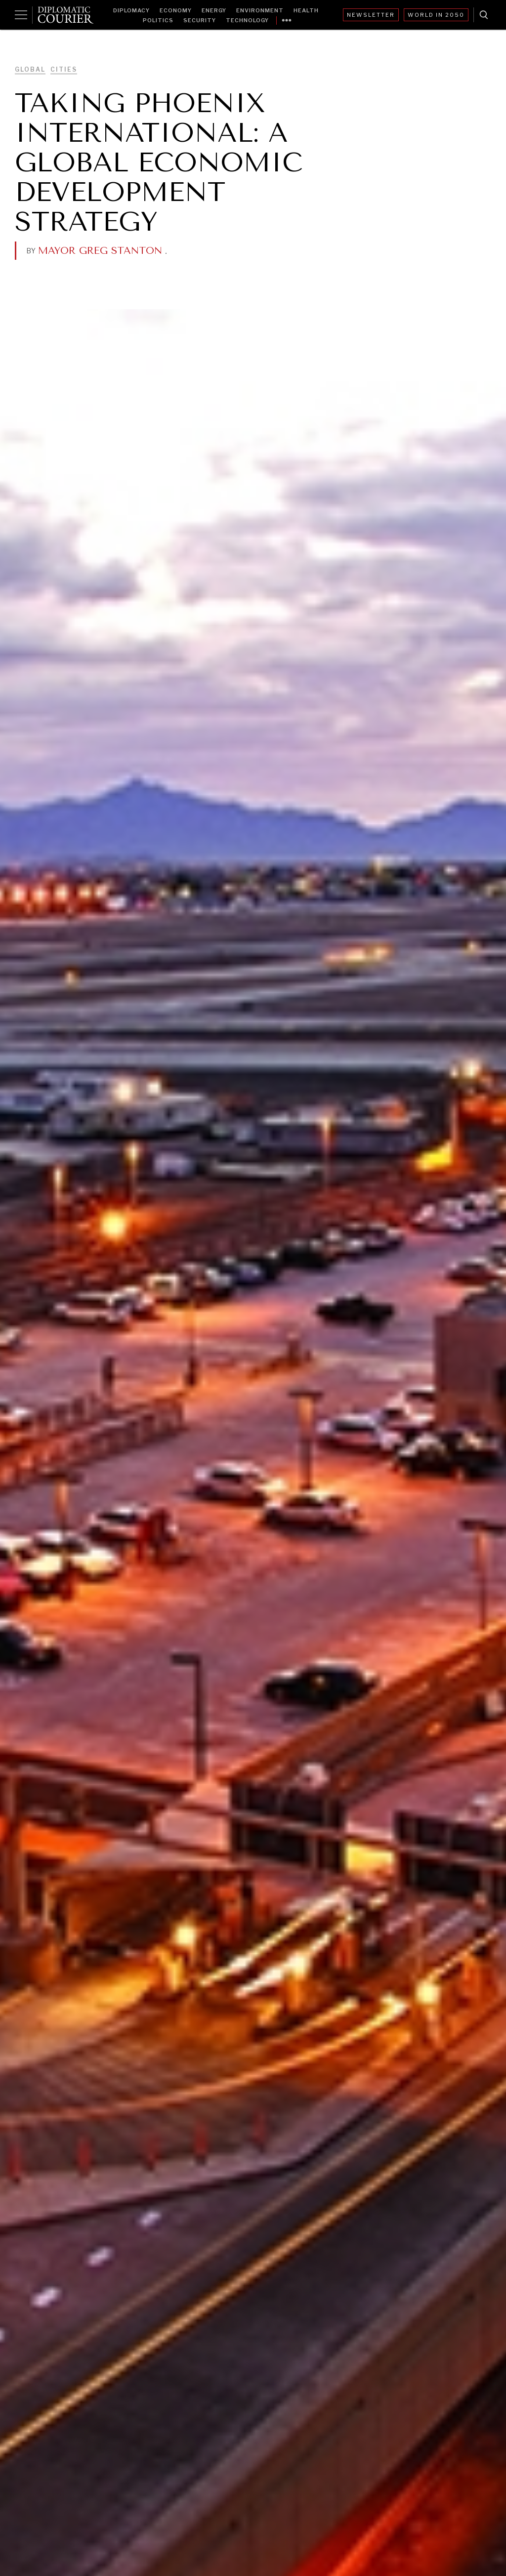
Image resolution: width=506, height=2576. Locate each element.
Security (199, 20)
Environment (260, 10)
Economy (176, 10)
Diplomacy (131, 10)
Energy (214, 10)
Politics (158, 20)
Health (306, 10)
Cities (63, 69)
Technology (247, 20)
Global (30, 69)
